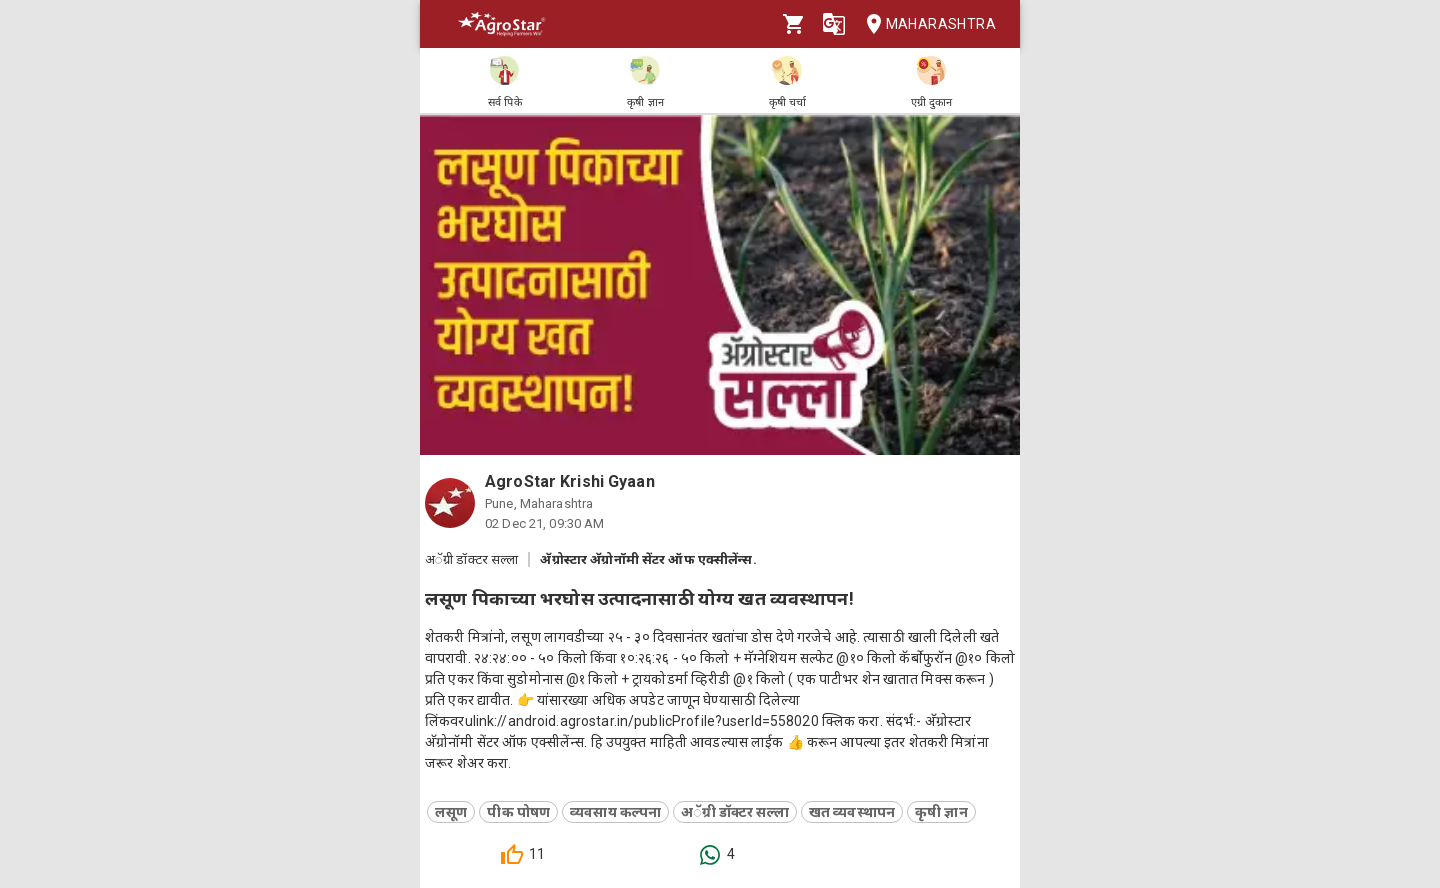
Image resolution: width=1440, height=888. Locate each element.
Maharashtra (925, 24)
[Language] (834, 24)
